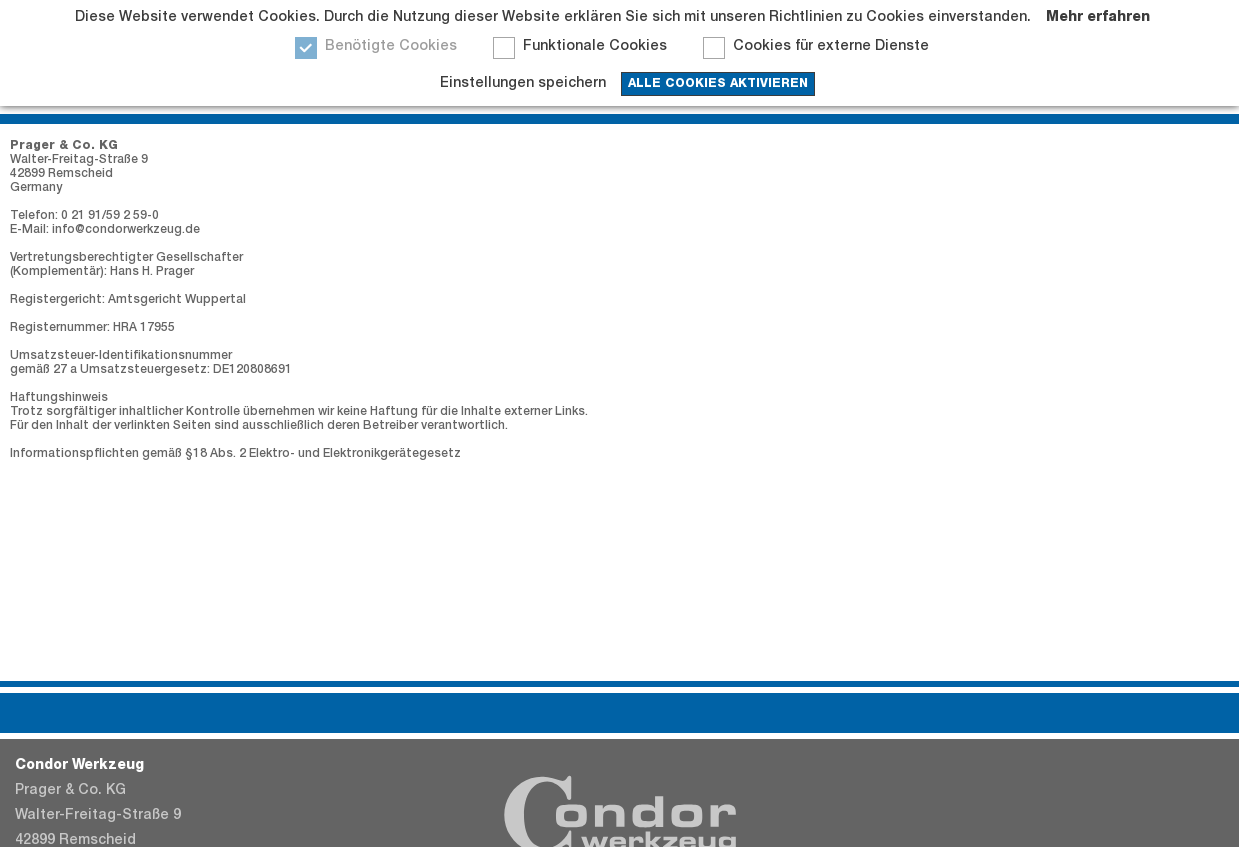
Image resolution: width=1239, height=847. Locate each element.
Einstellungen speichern (523, 84)
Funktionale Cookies (595, 47)
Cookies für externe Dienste (831, 47)
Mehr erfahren (1098, 18)
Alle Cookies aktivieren (718, 84)
